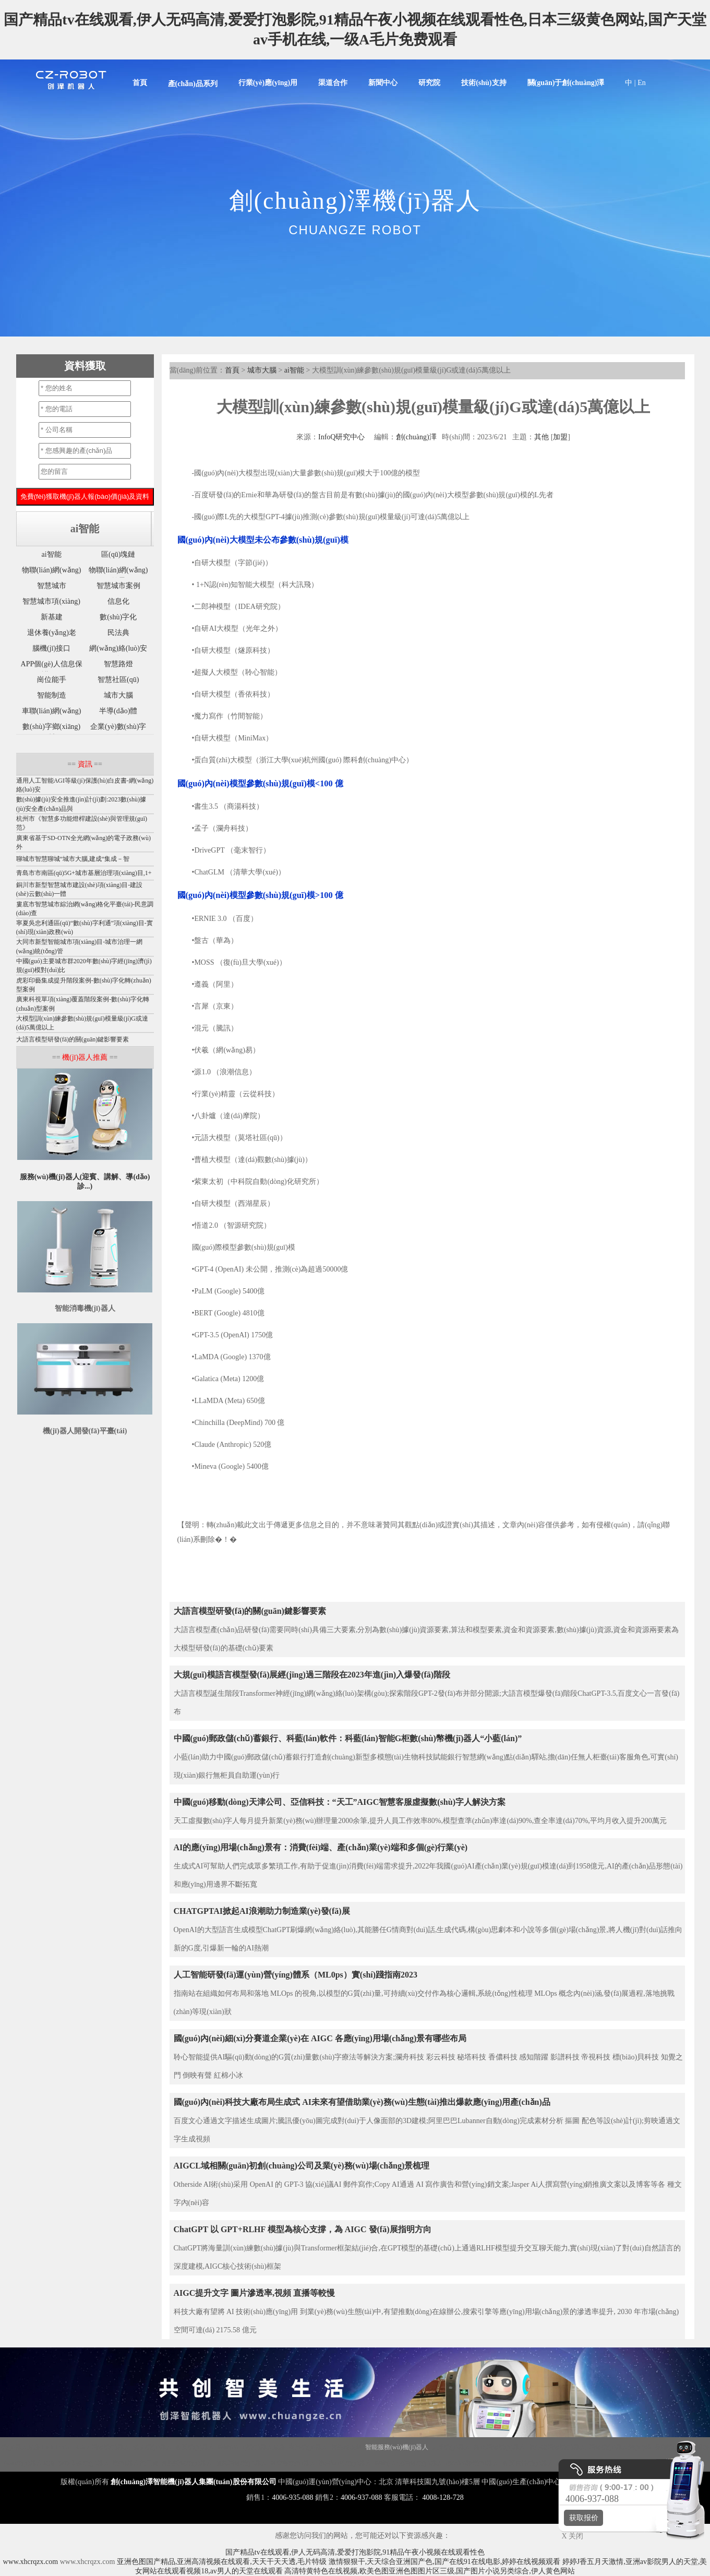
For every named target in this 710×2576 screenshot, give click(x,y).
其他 (541, 437)
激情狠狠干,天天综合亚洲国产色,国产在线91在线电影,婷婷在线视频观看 (445, 2562)
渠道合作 (332, 83)
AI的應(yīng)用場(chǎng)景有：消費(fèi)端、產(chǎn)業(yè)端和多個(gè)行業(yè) (321, 1847)
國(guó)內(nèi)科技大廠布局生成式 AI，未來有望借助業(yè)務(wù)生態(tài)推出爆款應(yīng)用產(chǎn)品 (362, 2102)
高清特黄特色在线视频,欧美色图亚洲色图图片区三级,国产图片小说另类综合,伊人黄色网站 (429, 2571)
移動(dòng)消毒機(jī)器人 (409, 2463)
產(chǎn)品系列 (193, 84)
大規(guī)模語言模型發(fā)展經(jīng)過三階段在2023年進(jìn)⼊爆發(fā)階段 (312, 1674)
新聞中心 (383, 83)
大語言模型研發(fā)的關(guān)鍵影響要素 (250, 1611)
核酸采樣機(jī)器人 (84, 2463)
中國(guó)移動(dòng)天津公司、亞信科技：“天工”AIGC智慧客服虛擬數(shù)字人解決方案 (340, 1802)
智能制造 (51, 695)
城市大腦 (261, 370)
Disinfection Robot (66, 2447)
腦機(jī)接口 (51, 648)
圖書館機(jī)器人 (293, 2463)
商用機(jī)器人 (308, 2447)
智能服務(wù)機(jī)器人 (396, 2447)
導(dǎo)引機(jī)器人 (345, 2463)
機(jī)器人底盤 (20, 2447)
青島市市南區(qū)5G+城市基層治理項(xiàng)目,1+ (84, 873)
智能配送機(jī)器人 (187, 2463)
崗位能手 (51, 680)
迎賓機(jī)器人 (194, 2447)
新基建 (52, 617)
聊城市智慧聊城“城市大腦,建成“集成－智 (73, 858)
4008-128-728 (442, 2497)
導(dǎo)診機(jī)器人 (472, 2463)
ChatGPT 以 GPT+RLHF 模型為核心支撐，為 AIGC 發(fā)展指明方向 (302, 2229)
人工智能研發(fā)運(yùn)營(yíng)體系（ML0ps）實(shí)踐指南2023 (296, 1974)
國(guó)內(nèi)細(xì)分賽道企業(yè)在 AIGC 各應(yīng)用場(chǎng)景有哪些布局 (320, 2038)
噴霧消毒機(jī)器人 (241, 2463)
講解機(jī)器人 (152, 2447)
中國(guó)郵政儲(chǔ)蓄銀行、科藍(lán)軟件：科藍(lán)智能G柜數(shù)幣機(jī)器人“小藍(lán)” (348, 1738)
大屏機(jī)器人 (451, 2447)
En (641, 83)
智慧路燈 (118, 664)
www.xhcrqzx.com (30, 2562)
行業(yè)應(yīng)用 (268, 83)
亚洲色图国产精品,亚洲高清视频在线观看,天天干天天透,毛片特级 (222, 2562)
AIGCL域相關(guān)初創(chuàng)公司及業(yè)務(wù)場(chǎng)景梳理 (302, 2165)
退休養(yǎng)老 (51, 633)
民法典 (118, 633)
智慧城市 (51, 586)
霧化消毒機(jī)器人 (499, 2447)
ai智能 (294, 370)
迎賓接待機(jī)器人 (528, 2463)
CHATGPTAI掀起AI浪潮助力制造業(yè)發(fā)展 (262, 1911)
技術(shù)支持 (483, 83)
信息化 (118, 601)
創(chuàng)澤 (416, 437)
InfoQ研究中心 (341, 437)
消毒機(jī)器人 (110, 2447)
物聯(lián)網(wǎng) (51, 570)
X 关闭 (569, 2536)
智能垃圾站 (346, 2447)
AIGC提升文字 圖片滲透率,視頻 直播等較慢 (254, 2293)
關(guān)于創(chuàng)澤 (566, 83)
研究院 (429, 83)
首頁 (140, 83)
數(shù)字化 (118, 617)
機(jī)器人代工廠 (135, 2463)
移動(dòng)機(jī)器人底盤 (252, 2447)
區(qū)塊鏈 (118, 554)
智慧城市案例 (118, 586)
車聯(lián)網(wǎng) (51, 711)
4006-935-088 (292, 2497)
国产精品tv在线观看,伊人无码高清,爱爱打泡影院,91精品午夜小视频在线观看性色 (355, 2552)
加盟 (560, 437)
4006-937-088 (361, 2497)
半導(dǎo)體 (118, 711)
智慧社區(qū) (118, 680)
